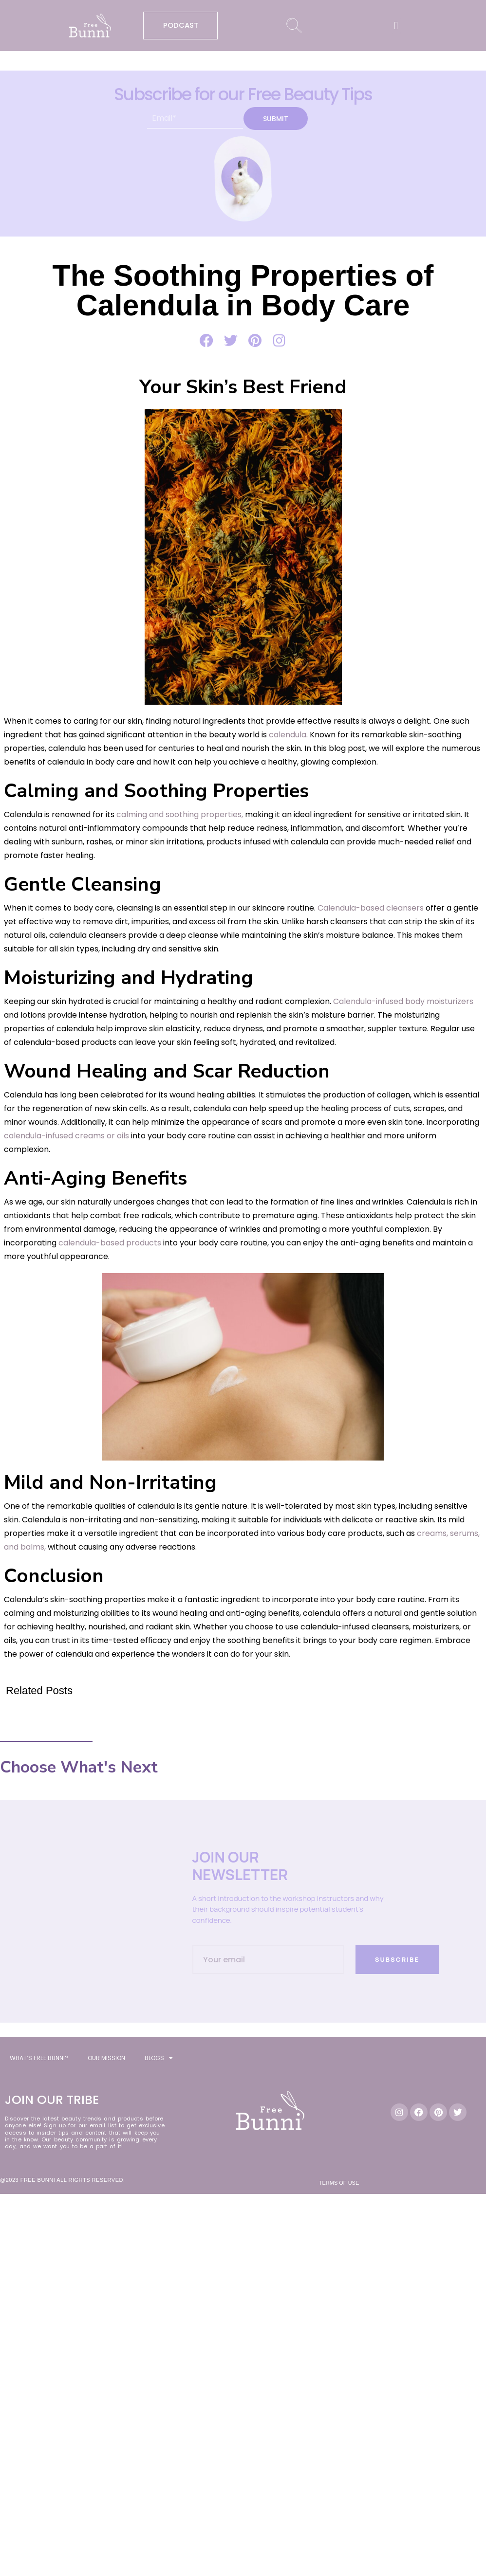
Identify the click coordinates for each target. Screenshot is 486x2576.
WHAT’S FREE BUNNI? (39, 2058)
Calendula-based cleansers (371, 907)
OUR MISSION (106, 2058)
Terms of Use (339, 2183)
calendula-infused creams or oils (66, 1135)
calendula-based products (109, 1242)
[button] (396, 26)
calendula (286, 734)
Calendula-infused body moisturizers (403, 1001)
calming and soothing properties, (178, 814)
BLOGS (159, 2058)
